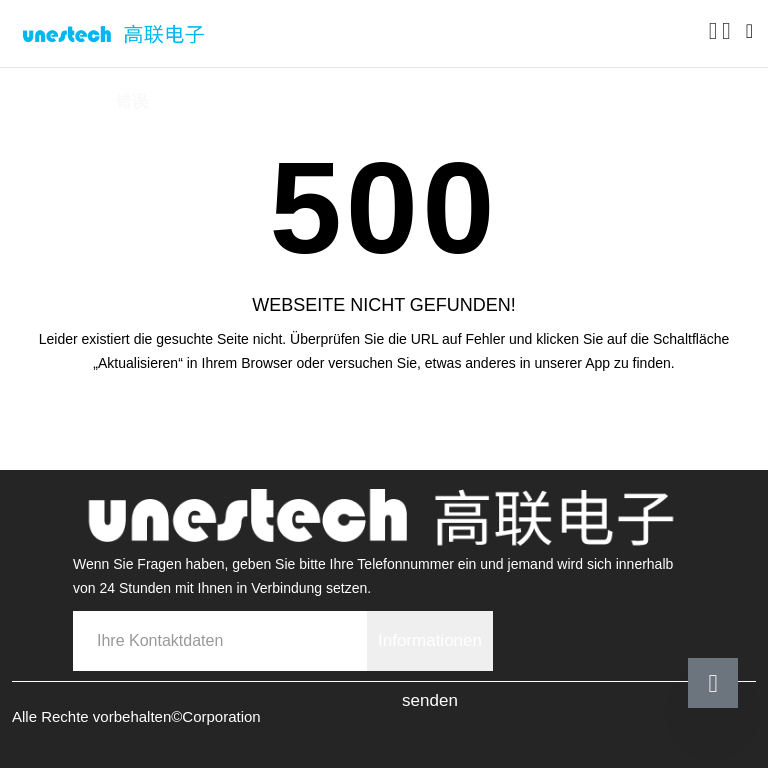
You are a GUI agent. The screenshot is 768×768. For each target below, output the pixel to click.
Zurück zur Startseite (384, 419)
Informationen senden (430, 651)
